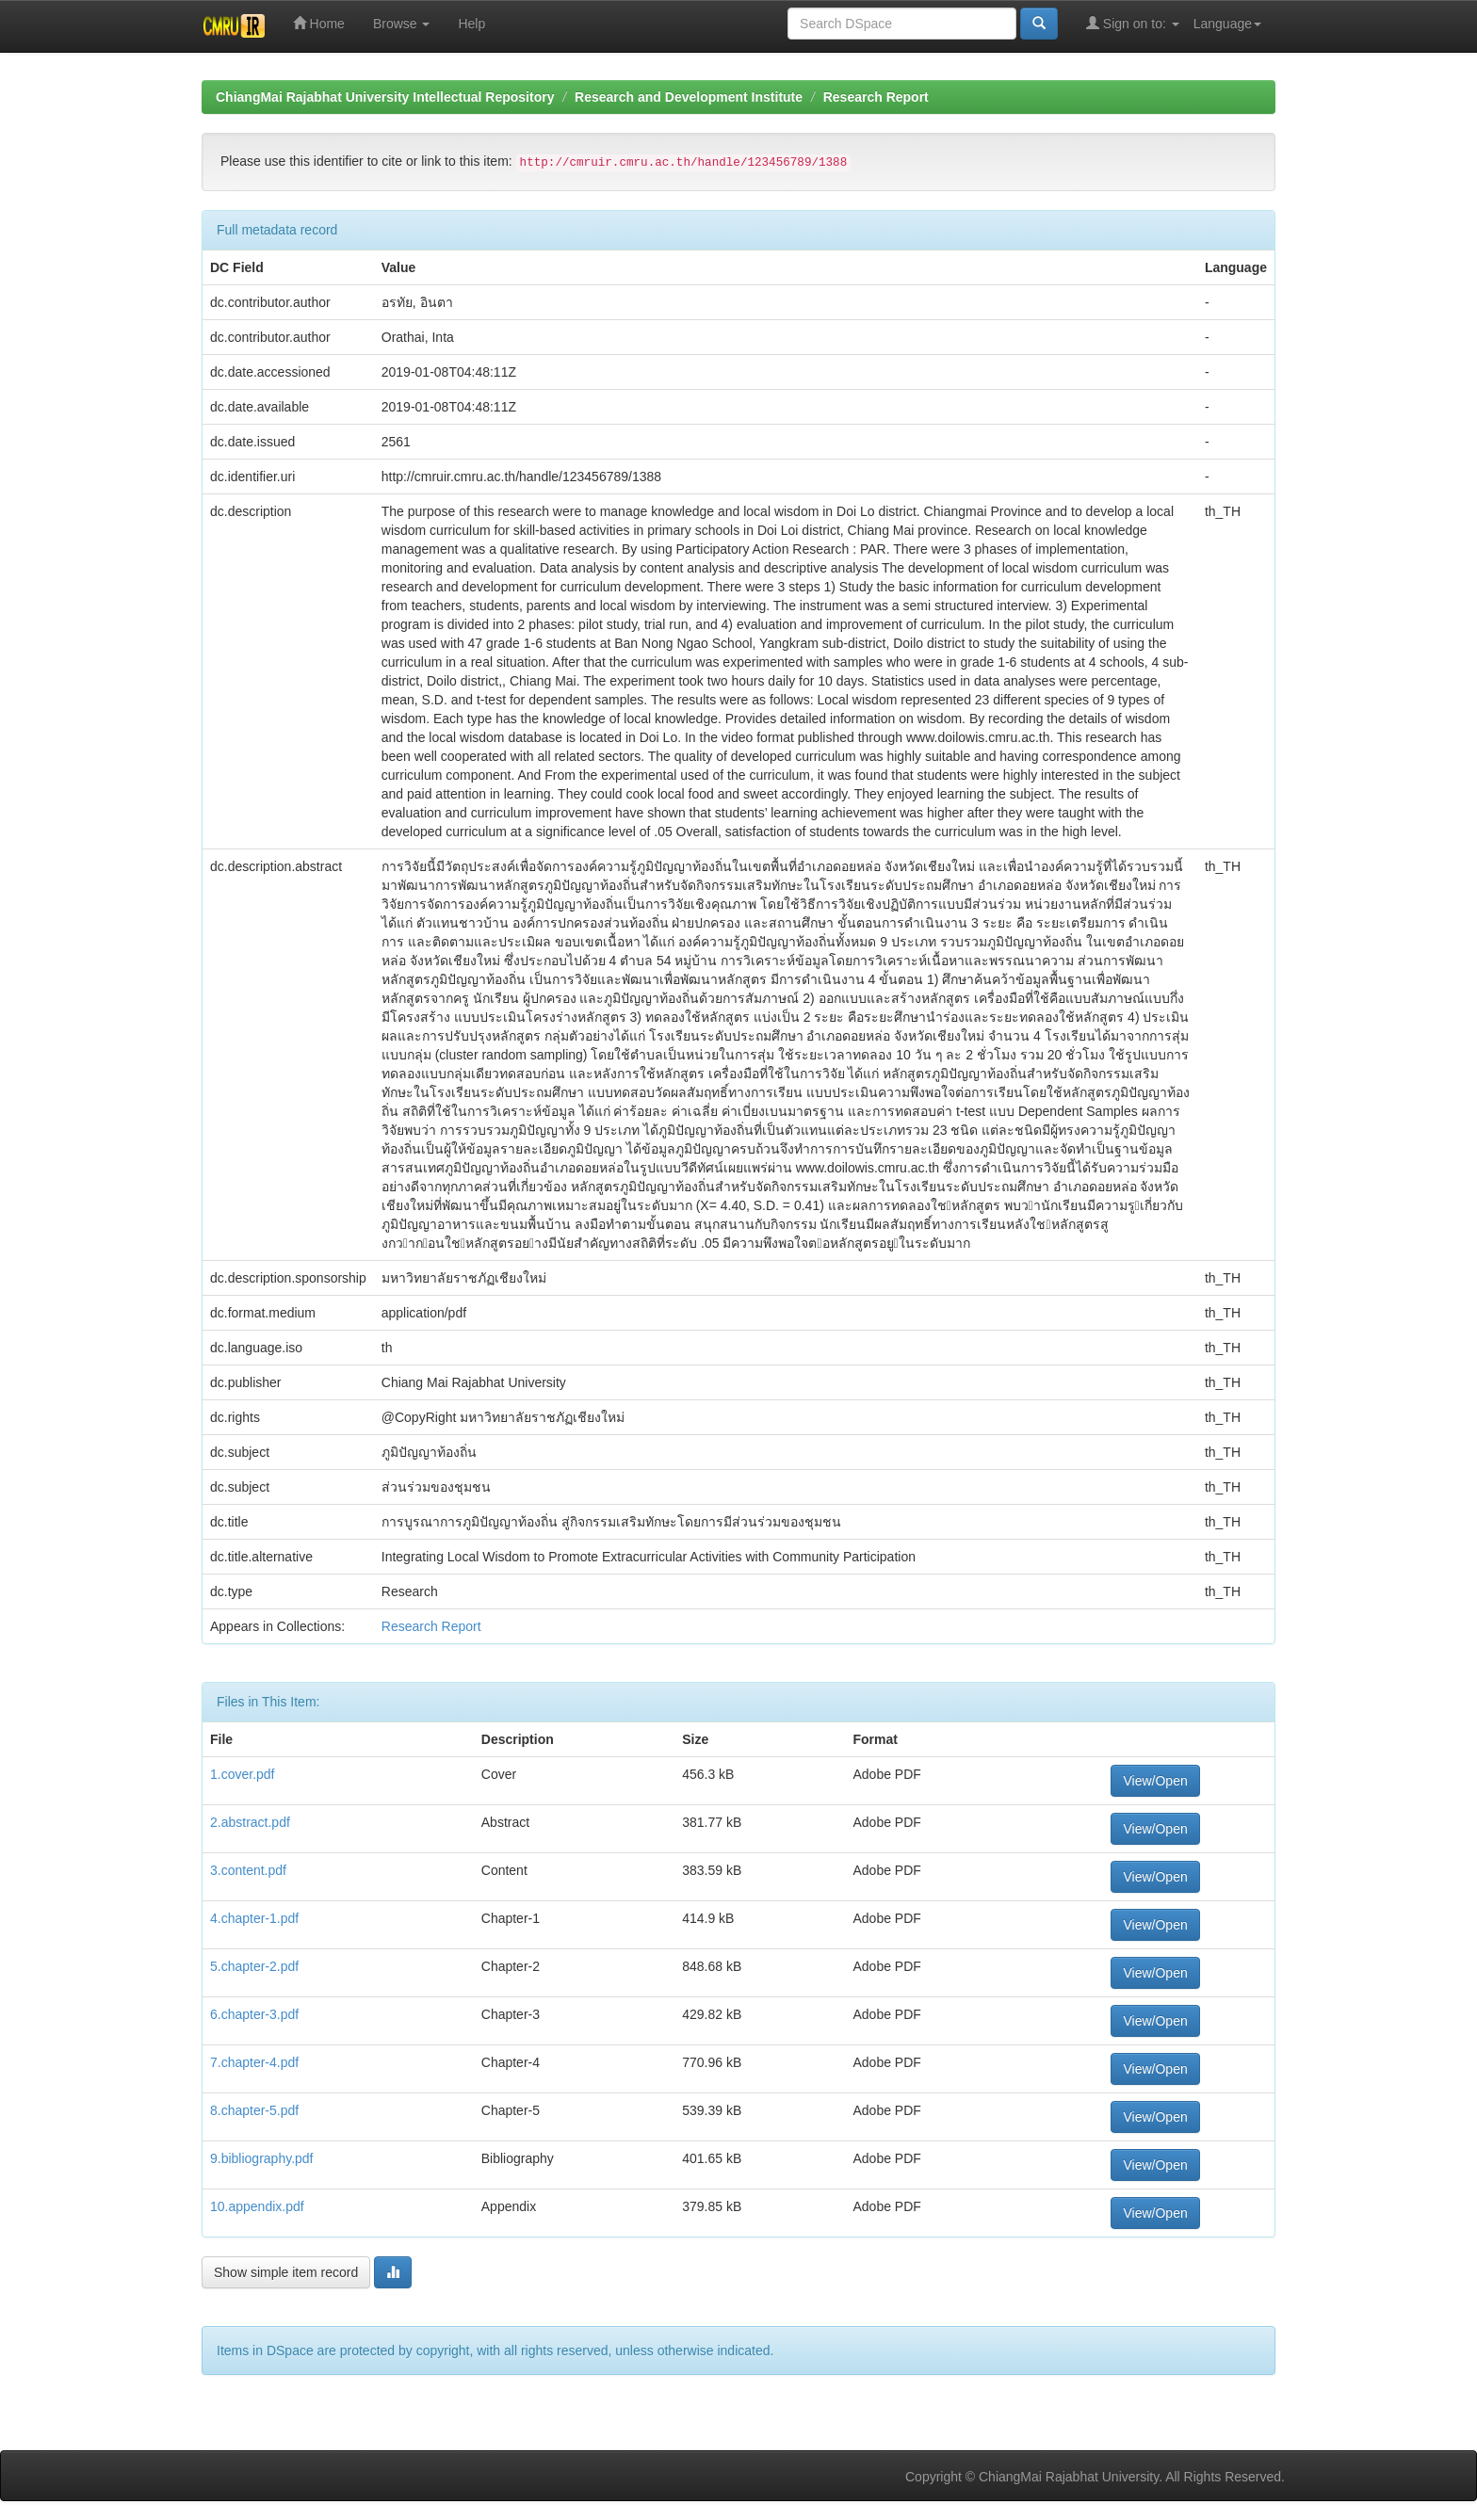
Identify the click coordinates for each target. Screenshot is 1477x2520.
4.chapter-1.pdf (254, 1918)
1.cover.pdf (242, 1774)
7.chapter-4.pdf (254, 2062)
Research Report (876, 97)
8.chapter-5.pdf (254, 2110)
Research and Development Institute (689, 97)
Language (1227, 23)
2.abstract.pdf (250, 1822)
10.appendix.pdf (257, 2206)
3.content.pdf (248, 1870)
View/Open (1155, 1780)
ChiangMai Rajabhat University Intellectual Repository (385, 97)
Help (471, 23)
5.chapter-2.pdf (254, 1966)
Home (319, 23)
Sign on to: (1132, 23)
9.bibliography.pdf (261, 2158)
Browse (401, 23)
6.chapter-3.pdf (254, 2014)
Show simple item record (286, 2272)
